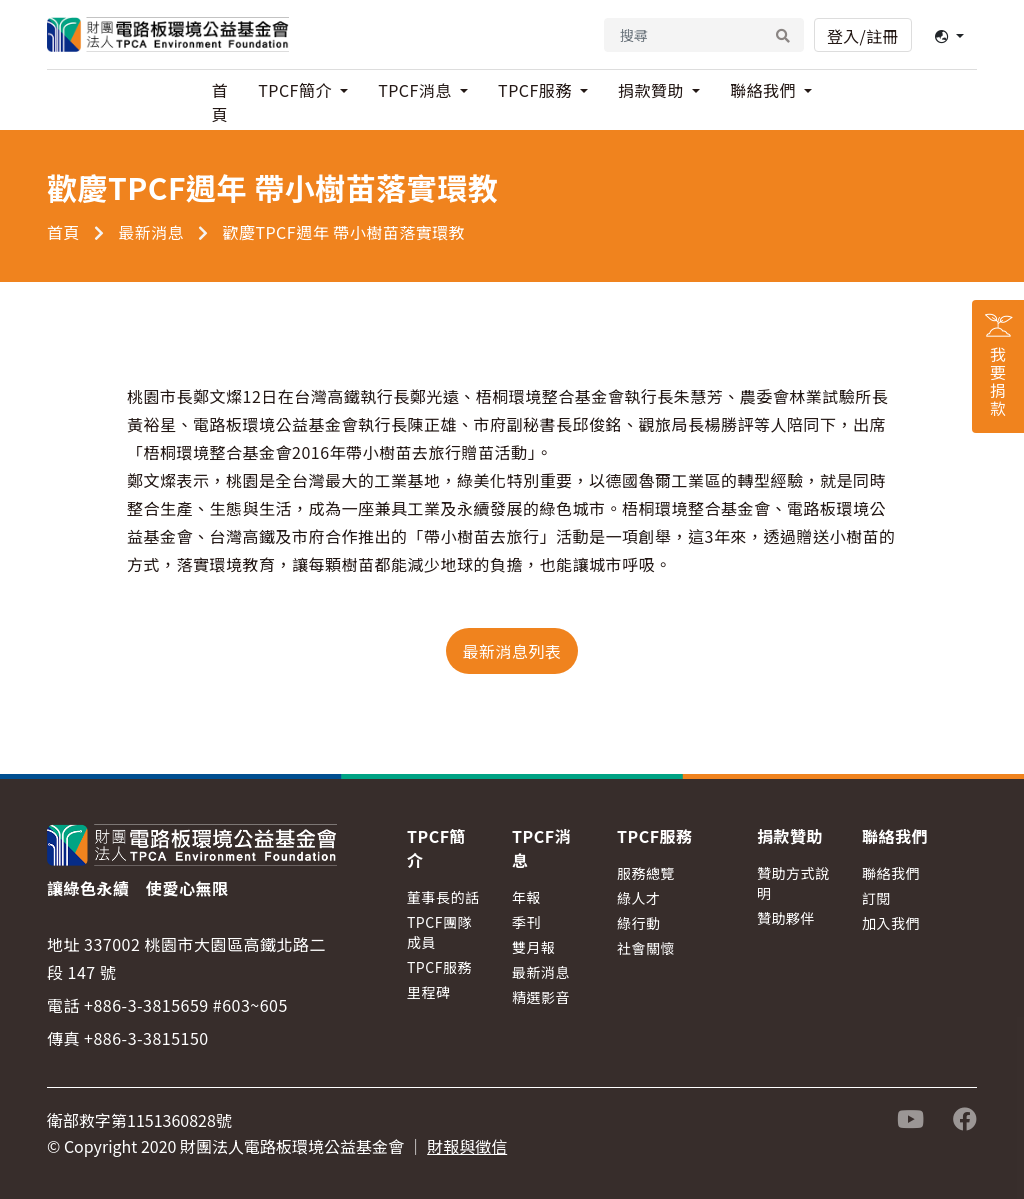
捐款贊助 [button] (653, 90)
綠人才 (639, 898)
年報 (526, 897)
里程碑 (429, 992)
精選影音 (541, 997)
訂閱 (876, 898)
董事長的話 (443, 897)
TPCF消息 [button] (417, 90)
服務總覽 (646, 873)
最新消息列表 (511, 651)
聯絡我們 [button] (765, 90)
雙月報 (534, 947)
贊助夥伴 (786, 918)
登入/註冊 (863, 36)
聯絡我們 (891, 873)
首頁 (220, 102)
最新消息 (151, 232)
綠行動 (639, 923)
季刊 (526, 922)
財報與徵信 (467, 1146)
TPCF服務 (439, 967)
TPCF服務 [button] (537, 90)
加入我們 (891, 923)
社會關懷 (646, 948)
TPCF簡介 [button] (297, 90)
